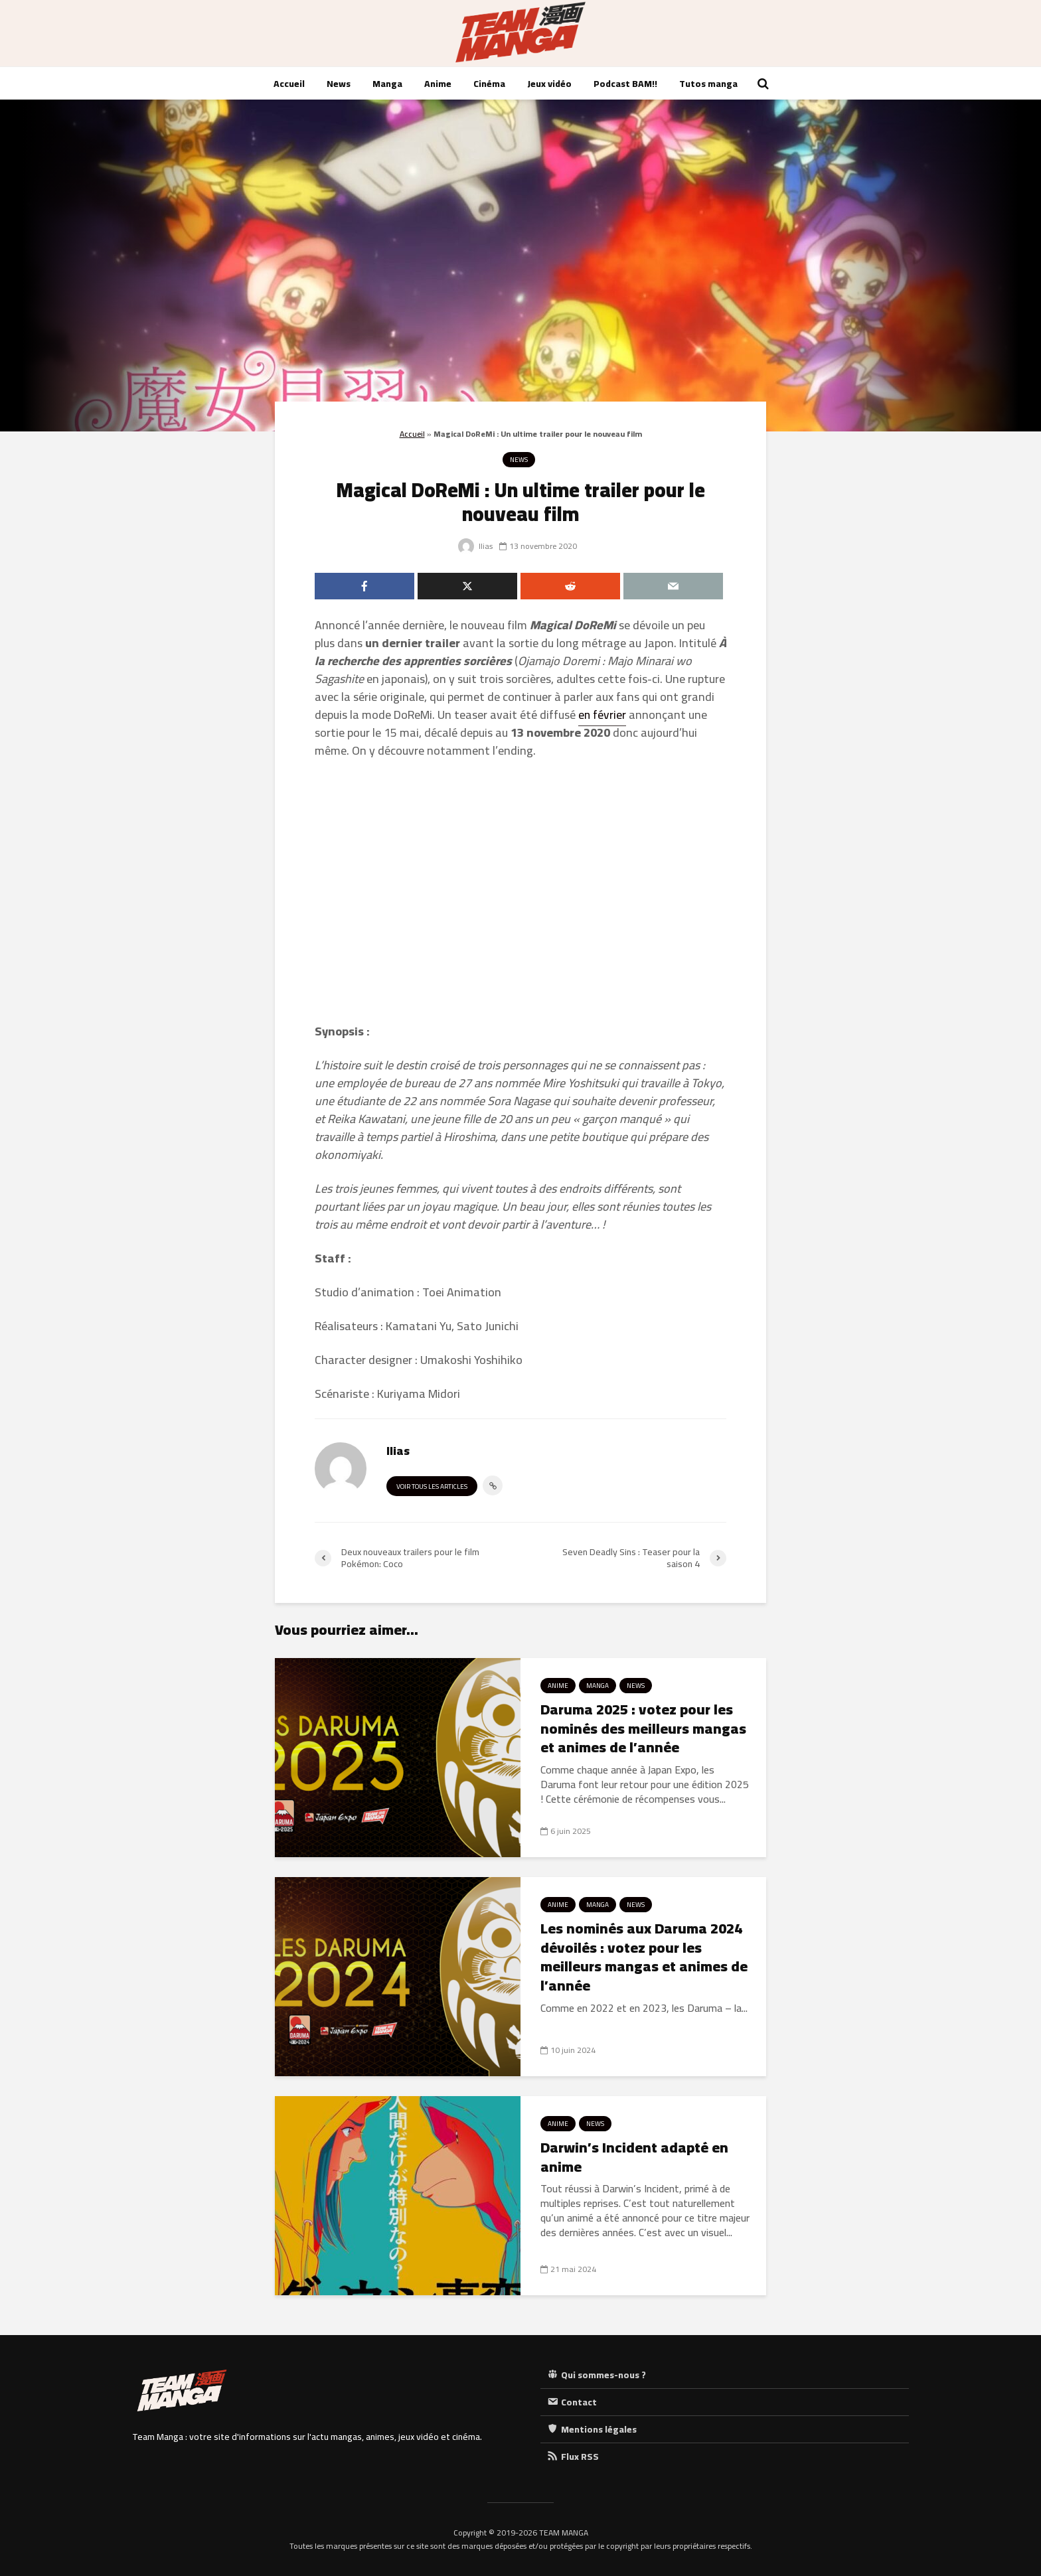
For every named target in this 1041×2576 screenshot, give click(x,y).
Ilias (475, 546)
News (339, 83)
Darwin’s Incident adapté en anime (634, 2157)
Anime (437, 83)
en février (602, 714)
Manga (387, 83)
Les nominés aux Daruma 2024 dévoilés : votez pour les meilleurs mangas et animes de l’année (644, 1957)
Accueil (289, 83)
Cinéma (489, 83)
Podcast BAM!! (625, 83)
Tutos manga (708, 83)
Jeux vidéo (549, 83)
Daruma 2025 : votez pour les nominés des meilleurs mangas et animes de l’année (643, 1728)
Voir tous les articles (431, 1486)
